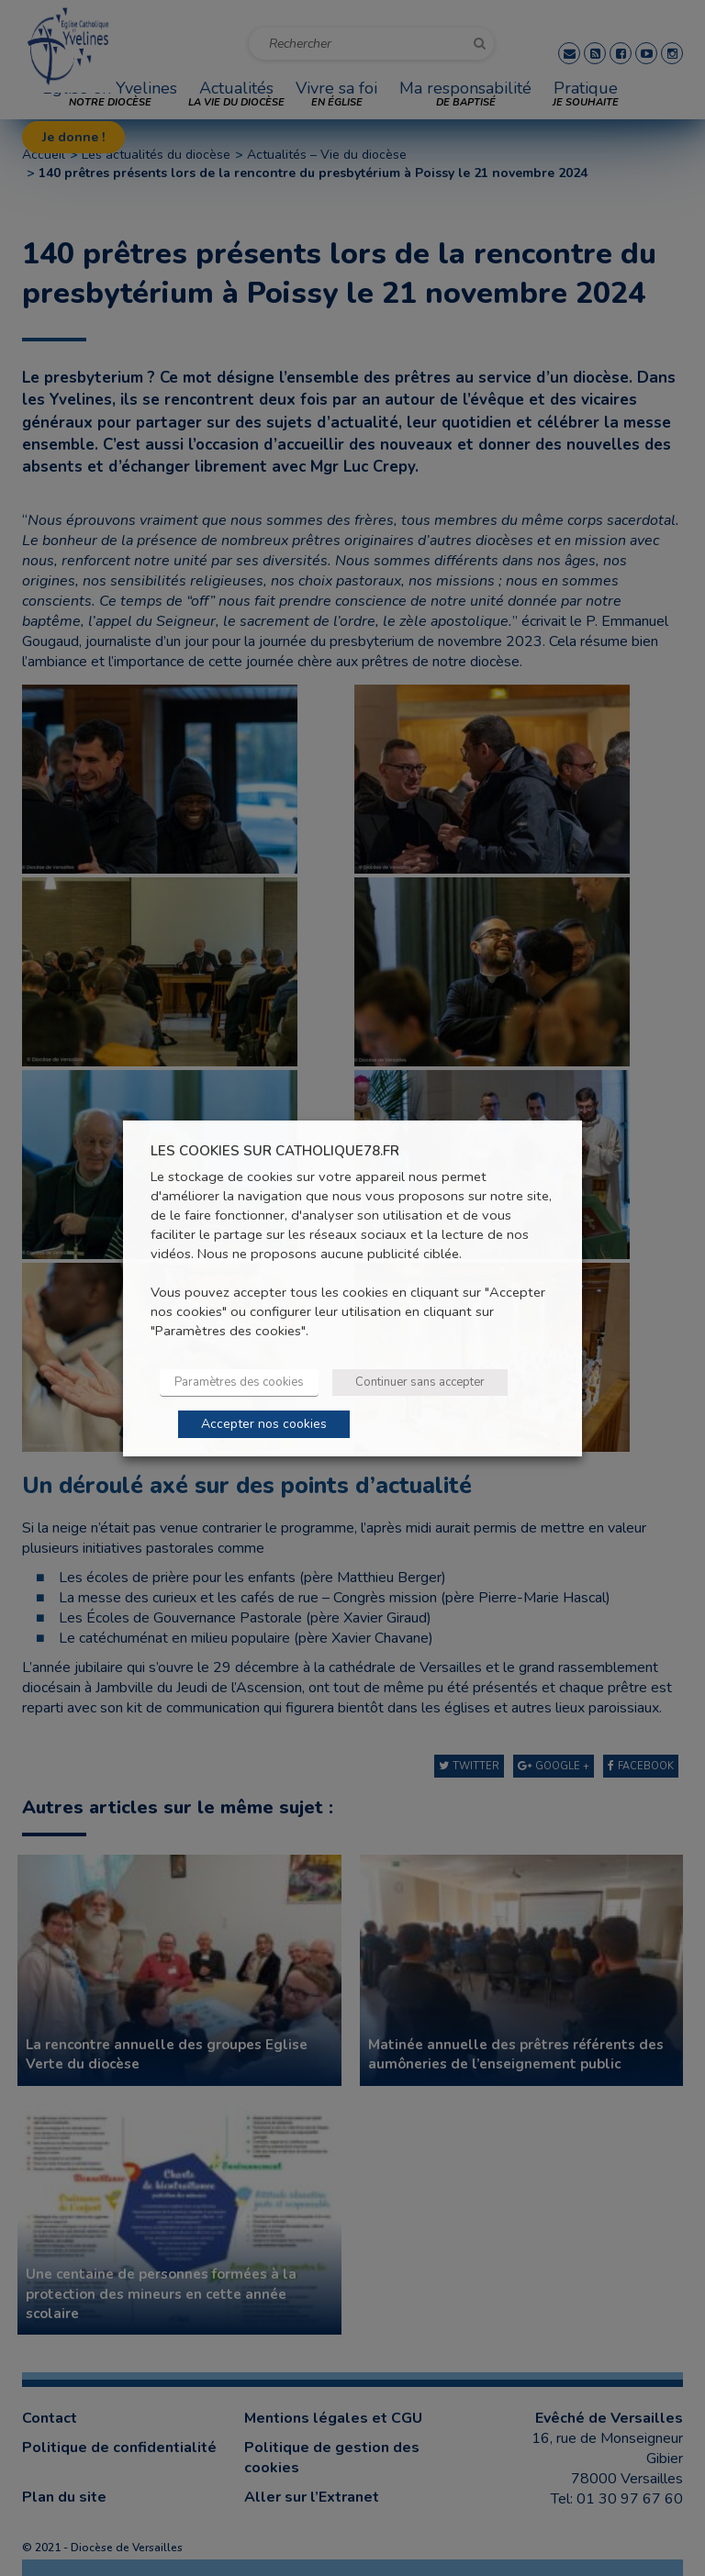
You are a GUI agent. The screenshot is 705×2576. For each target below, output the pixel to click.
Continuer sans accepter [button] (420, 1382)
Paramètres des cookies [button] (239, 1382)
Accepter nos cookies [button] (264, 1424)
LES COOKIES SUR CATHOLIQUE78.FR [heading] (275, 1150)
